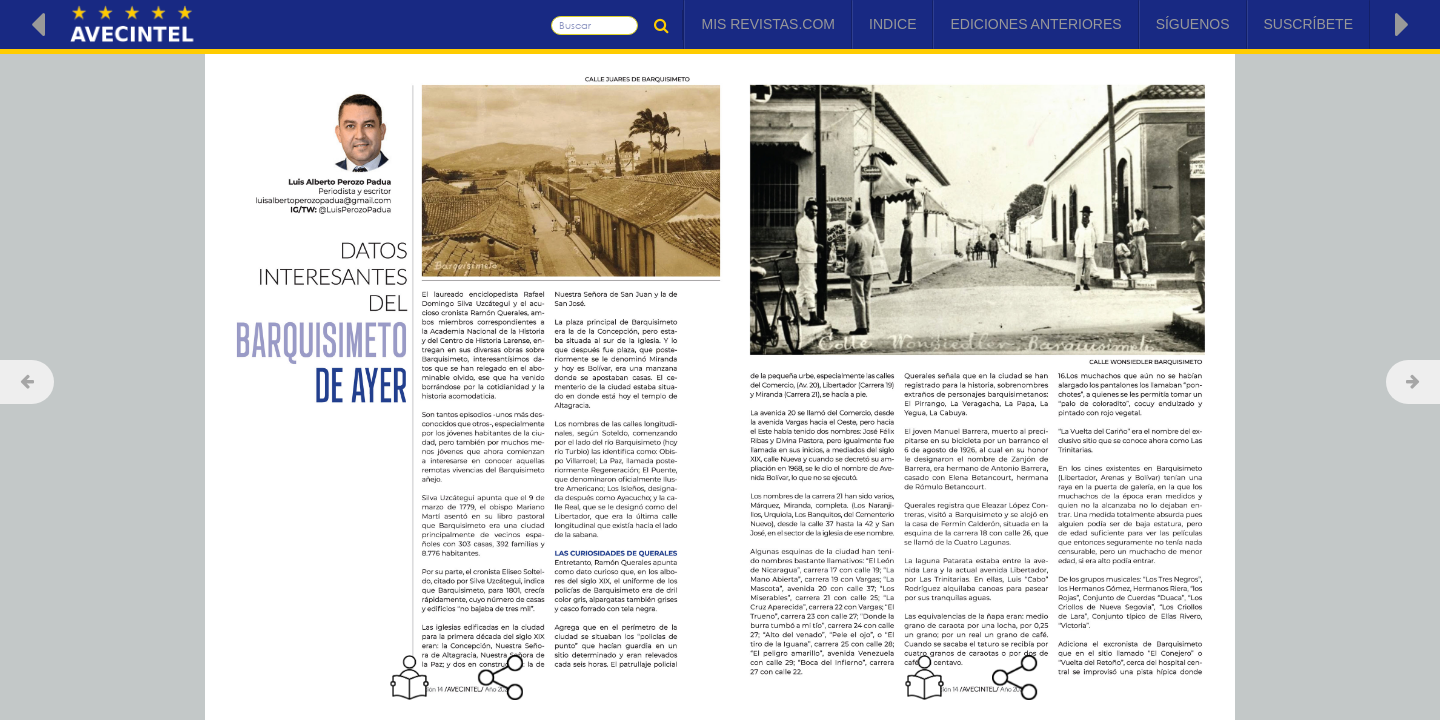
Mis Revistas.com (768, 24)
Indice (892, 24)
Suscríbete (1308, 24)
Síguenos (1193, 24)
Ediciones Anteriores (1035, 24)
